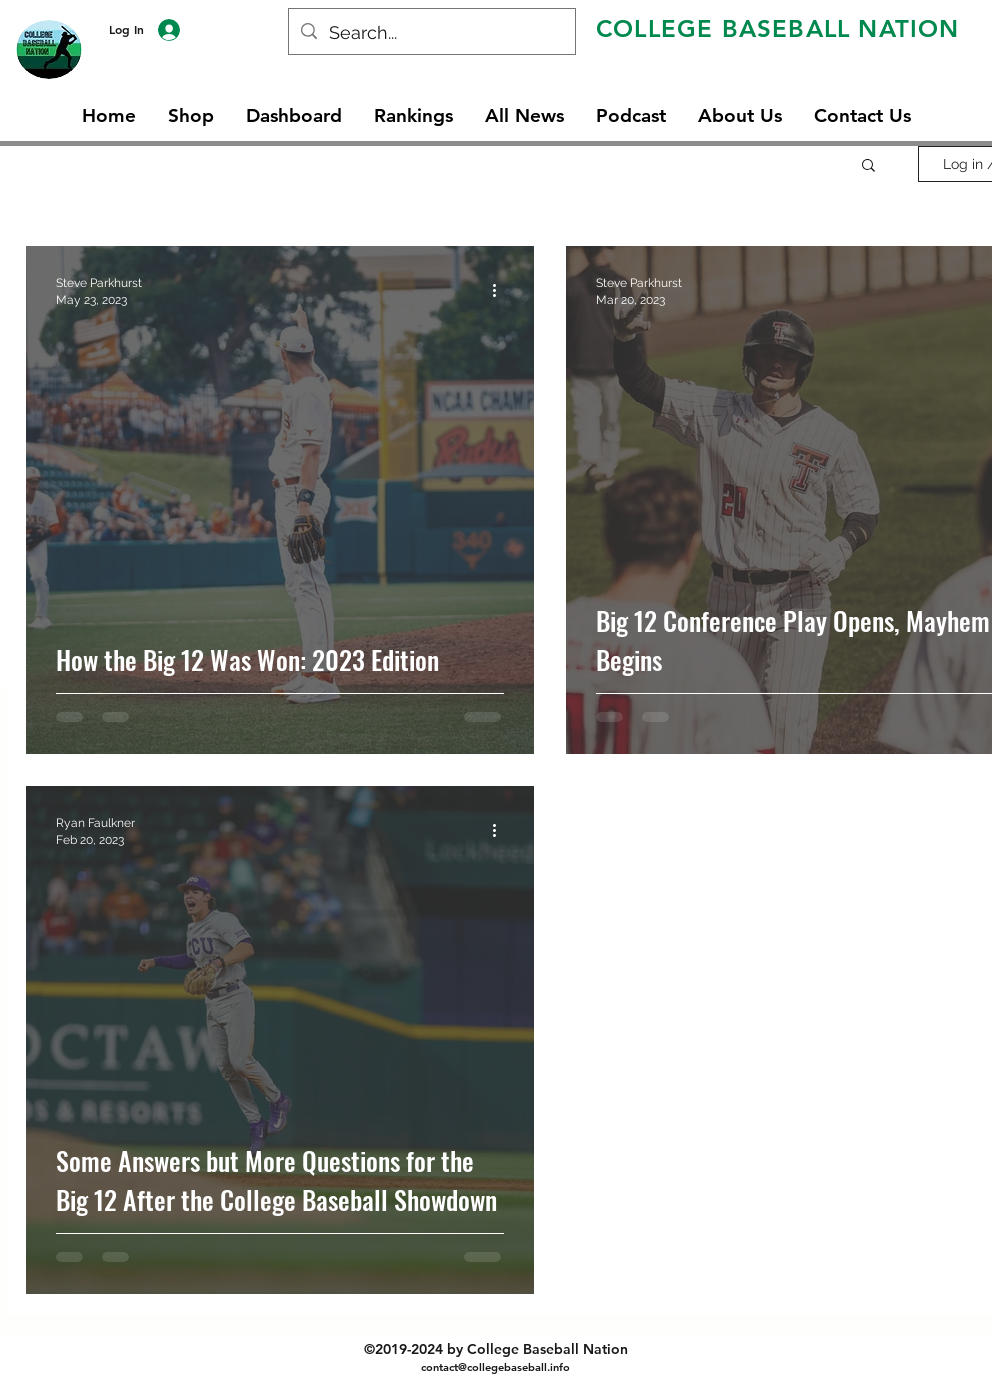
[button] (868, 166)
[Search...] (431, 33)
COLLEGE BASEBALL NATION (778, 28)
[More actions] (501, 290)
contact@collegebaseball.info (495, 1367)
